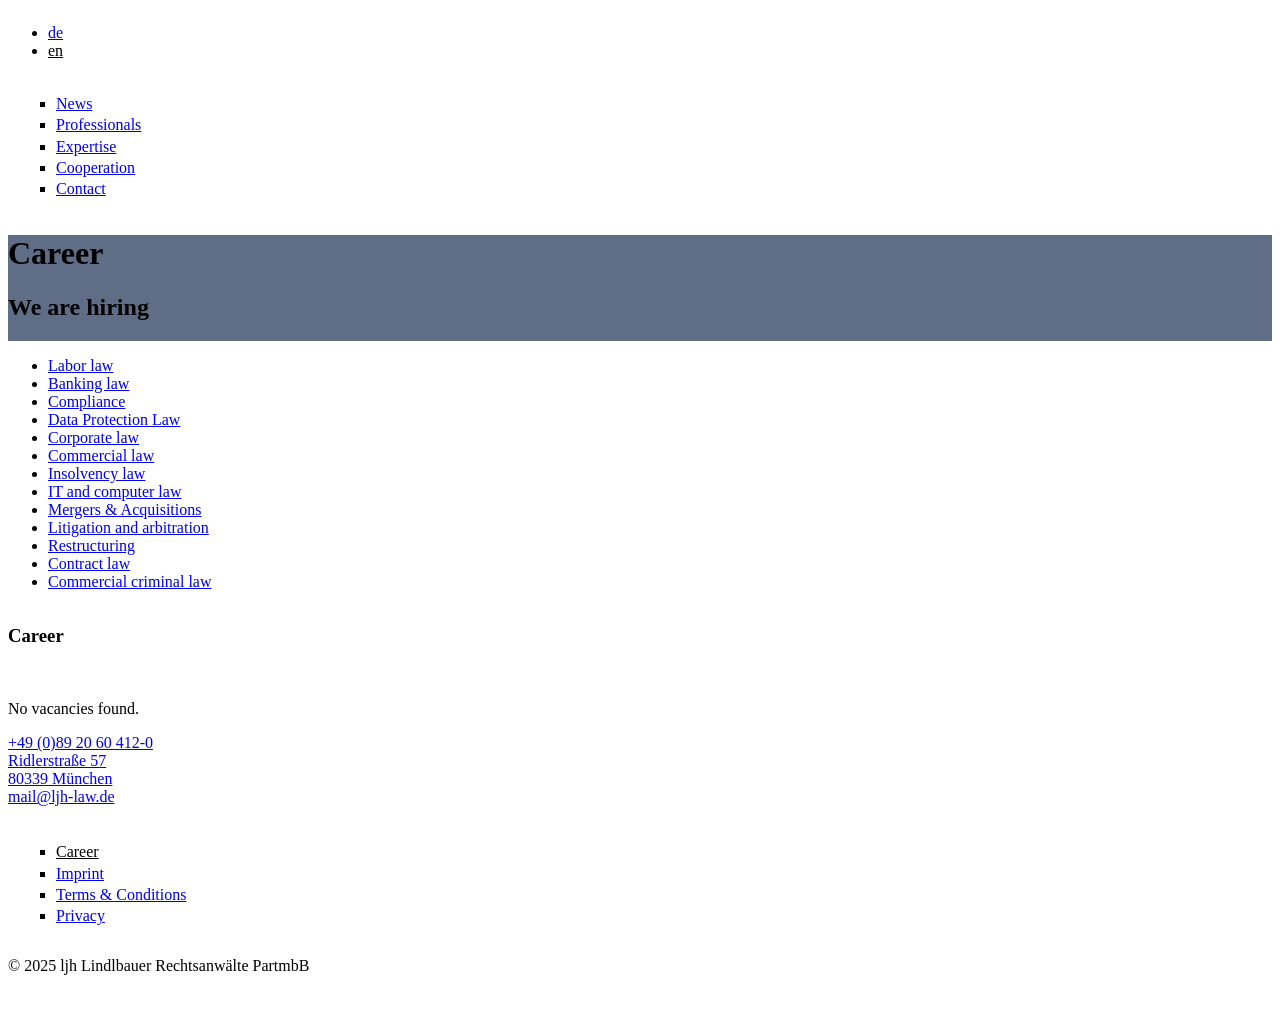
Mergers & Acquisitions (124, 509)
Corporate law (93, 437)
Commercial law (101, 455)
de (55, 32)
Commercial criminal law (130, 581)
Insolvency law (96, 473)
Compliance (86, 401)
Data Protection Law (114, 419)
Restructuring (91, 545)
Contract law (89, 563)
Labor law (80, 365)
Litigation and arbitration (128, 527)
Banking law (88, 383)
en (55, 50)
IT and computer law (114, 491)
